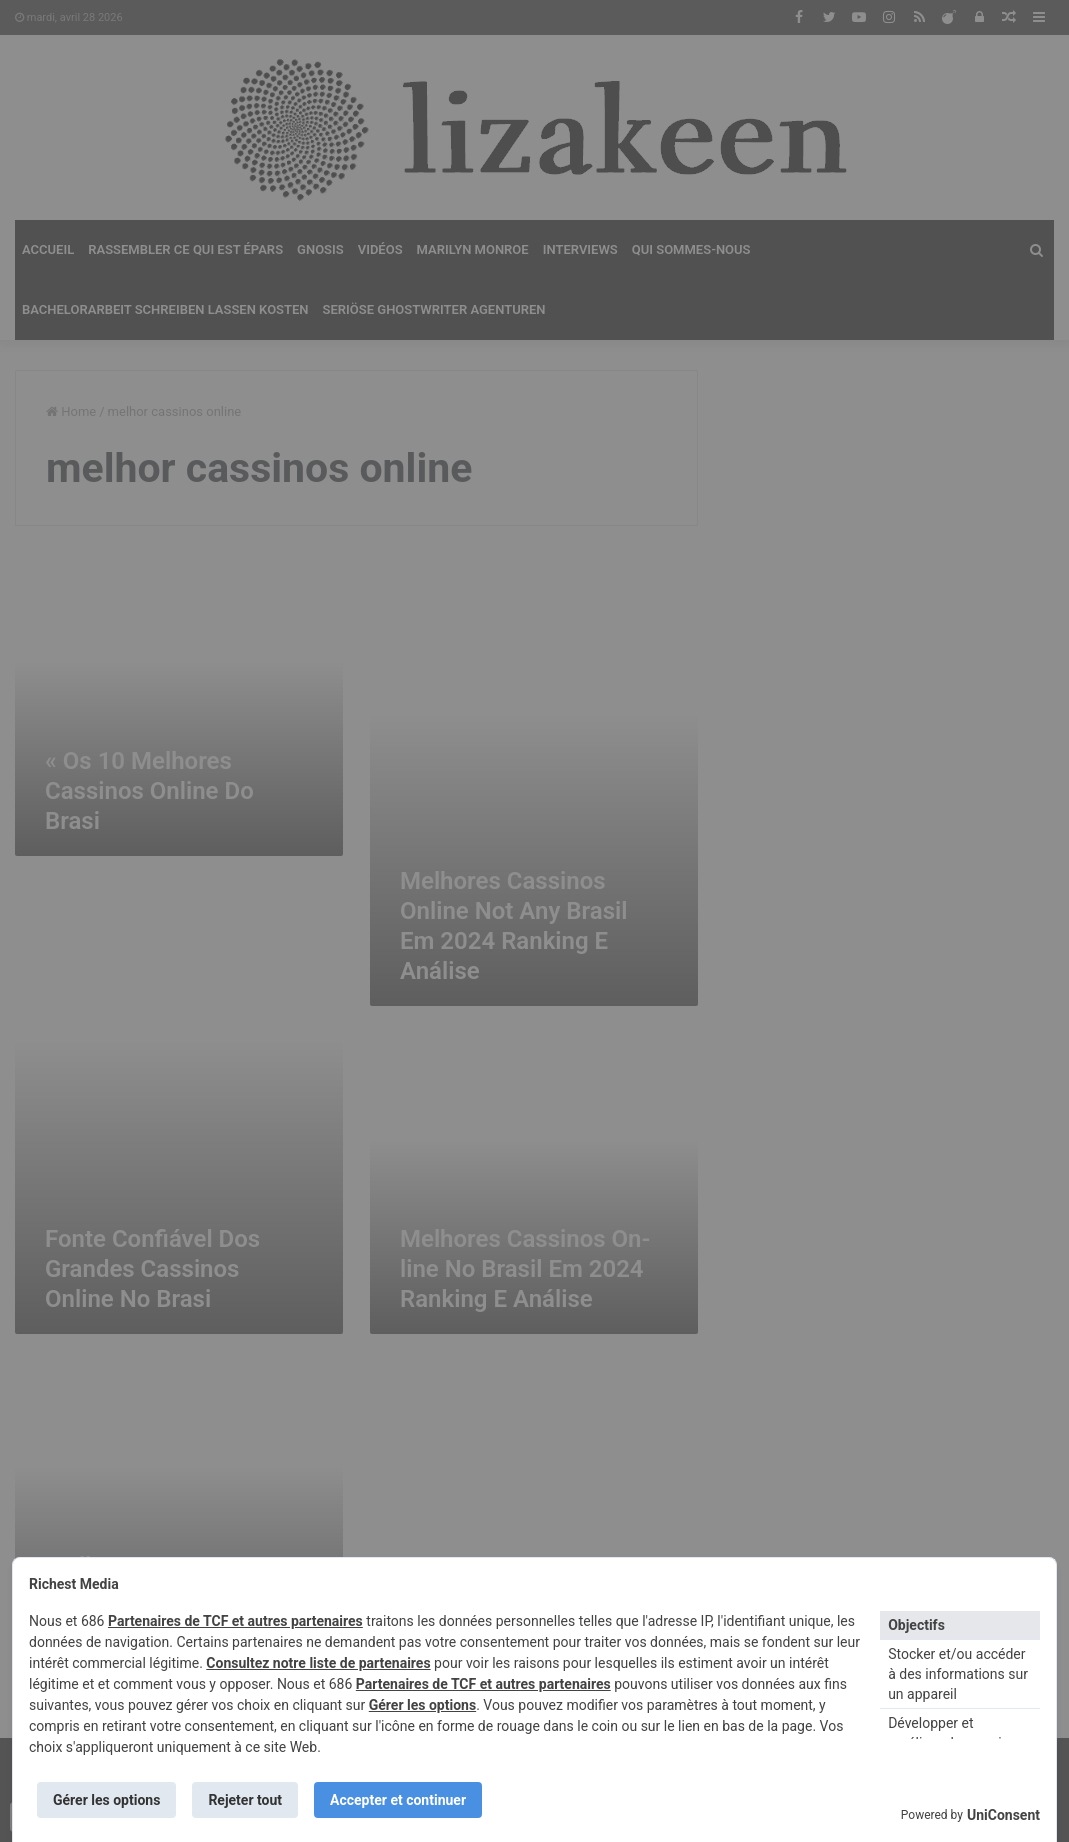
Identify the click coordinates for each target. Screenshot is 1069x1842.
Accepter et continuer (398, 1800)
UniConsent (1003, 1815)
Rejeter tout (245, 1800)
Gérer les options (422, 1705)
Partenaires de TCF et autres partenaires (235, 1621)
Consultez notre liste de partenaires (318, 1663)
